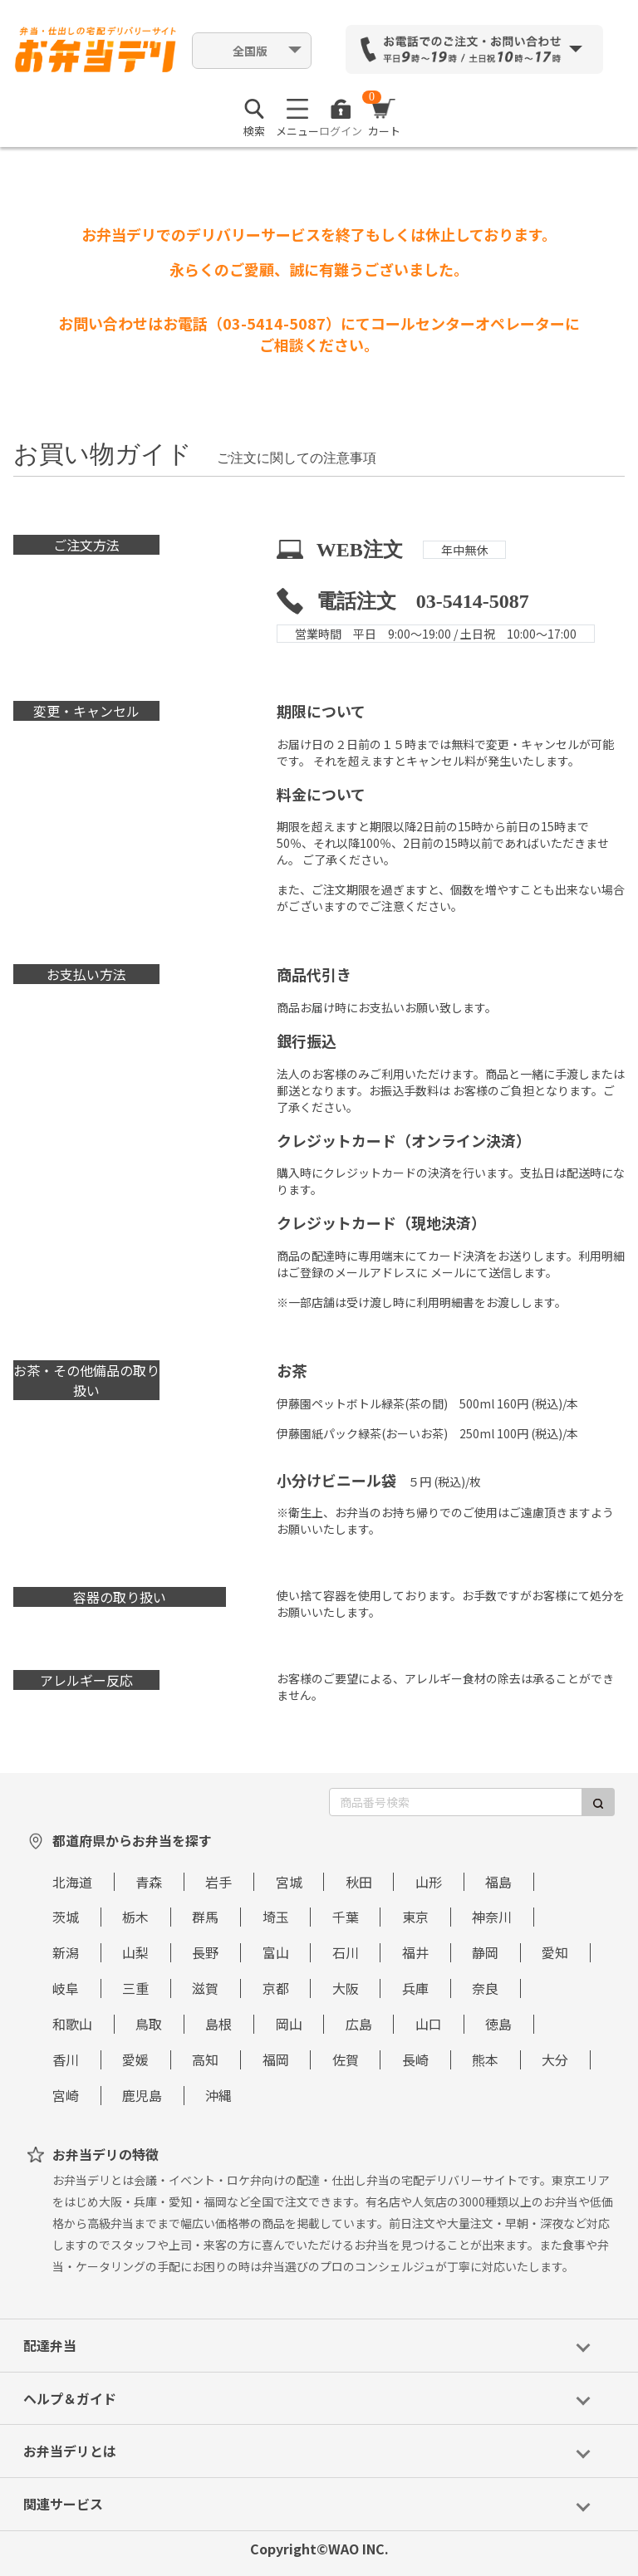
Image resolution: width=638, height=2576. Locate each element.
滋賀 (205, 1988)
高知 (205, 2059)
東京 (415, 1917)
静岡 (485, 1952)
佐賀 (345, 2059)
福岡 (276, 2059)
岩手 (218, 1882)
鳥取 (148, 2024)
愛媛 (135, 2059)
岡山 (289, 2024)
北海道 (72, 1882)
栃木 (135, 1917)
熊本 (485, 2059)
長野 (205, 1952)
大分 (555, 2059)
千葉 (345, 1917)
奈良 (485, 1988)
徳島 (498, 2024)
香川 (65, 2059)
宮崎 (65, 2095)
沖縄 (218, 2095)
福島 (498, 1882)
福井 (415, 1952)
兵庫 (415, 1988)
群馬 (205, 1917)
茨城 (65, 1917)
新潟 (65, 1952)
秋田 (359, 1882)
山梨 (135, 1952)
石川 (345, 1952)
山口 (428, 2024)
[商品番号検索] (455, 1802)
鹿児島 (142, 2095)
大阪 (345, 1988)
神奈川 (492, 1917)
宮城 (289, 1882)
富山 (276, 1952)
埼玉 (276, 1917)
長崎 (415, 2059)
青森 (148, 1882)
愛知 (555, 1952)
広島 (359, 2024)
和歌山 (72, 2024)
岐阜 (65, 1988)
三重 (135, 1988)
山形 (428, 1882)
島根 (218, 2024)
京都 (276, 1988)
